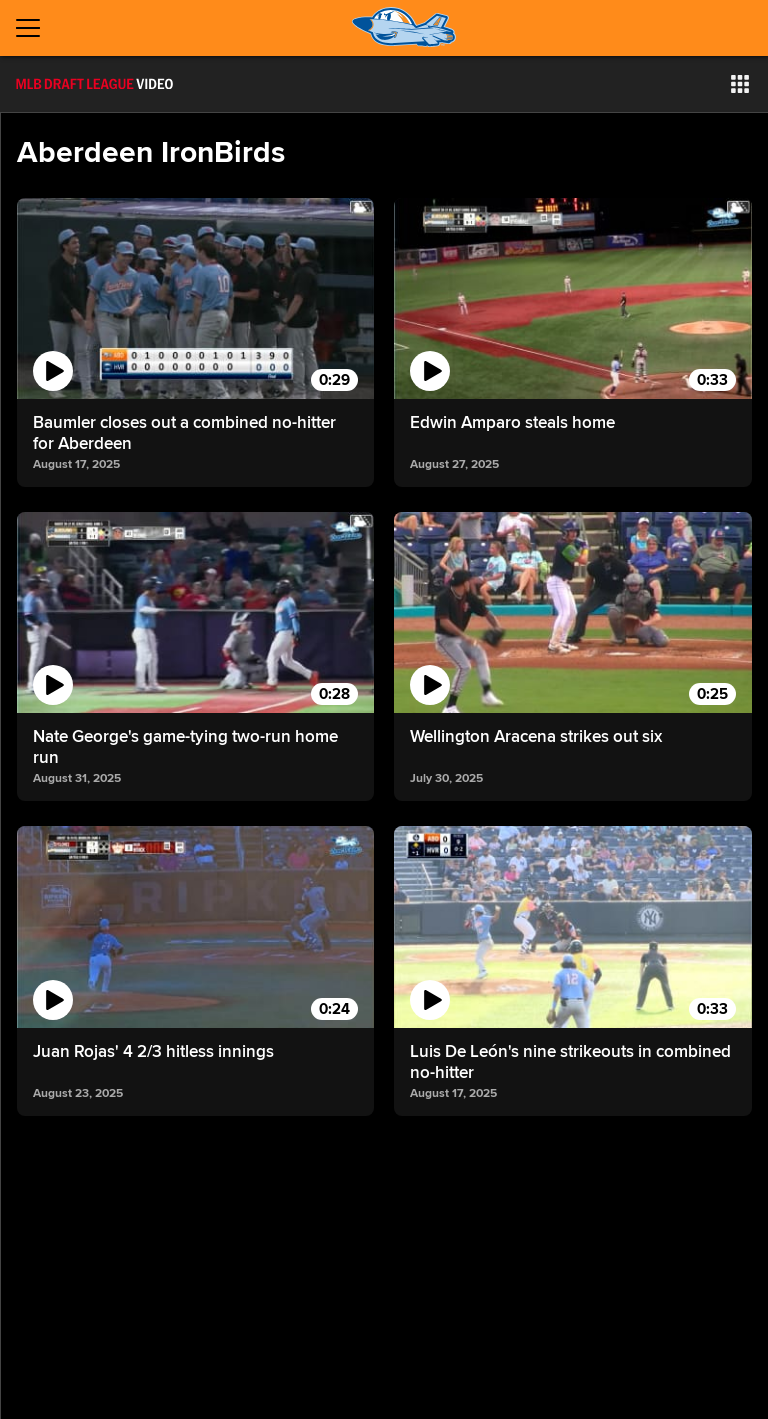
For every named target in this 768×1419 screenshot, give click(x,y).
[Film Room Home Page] (94, 84)
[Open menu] (36, 28)
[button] (740, 84)
